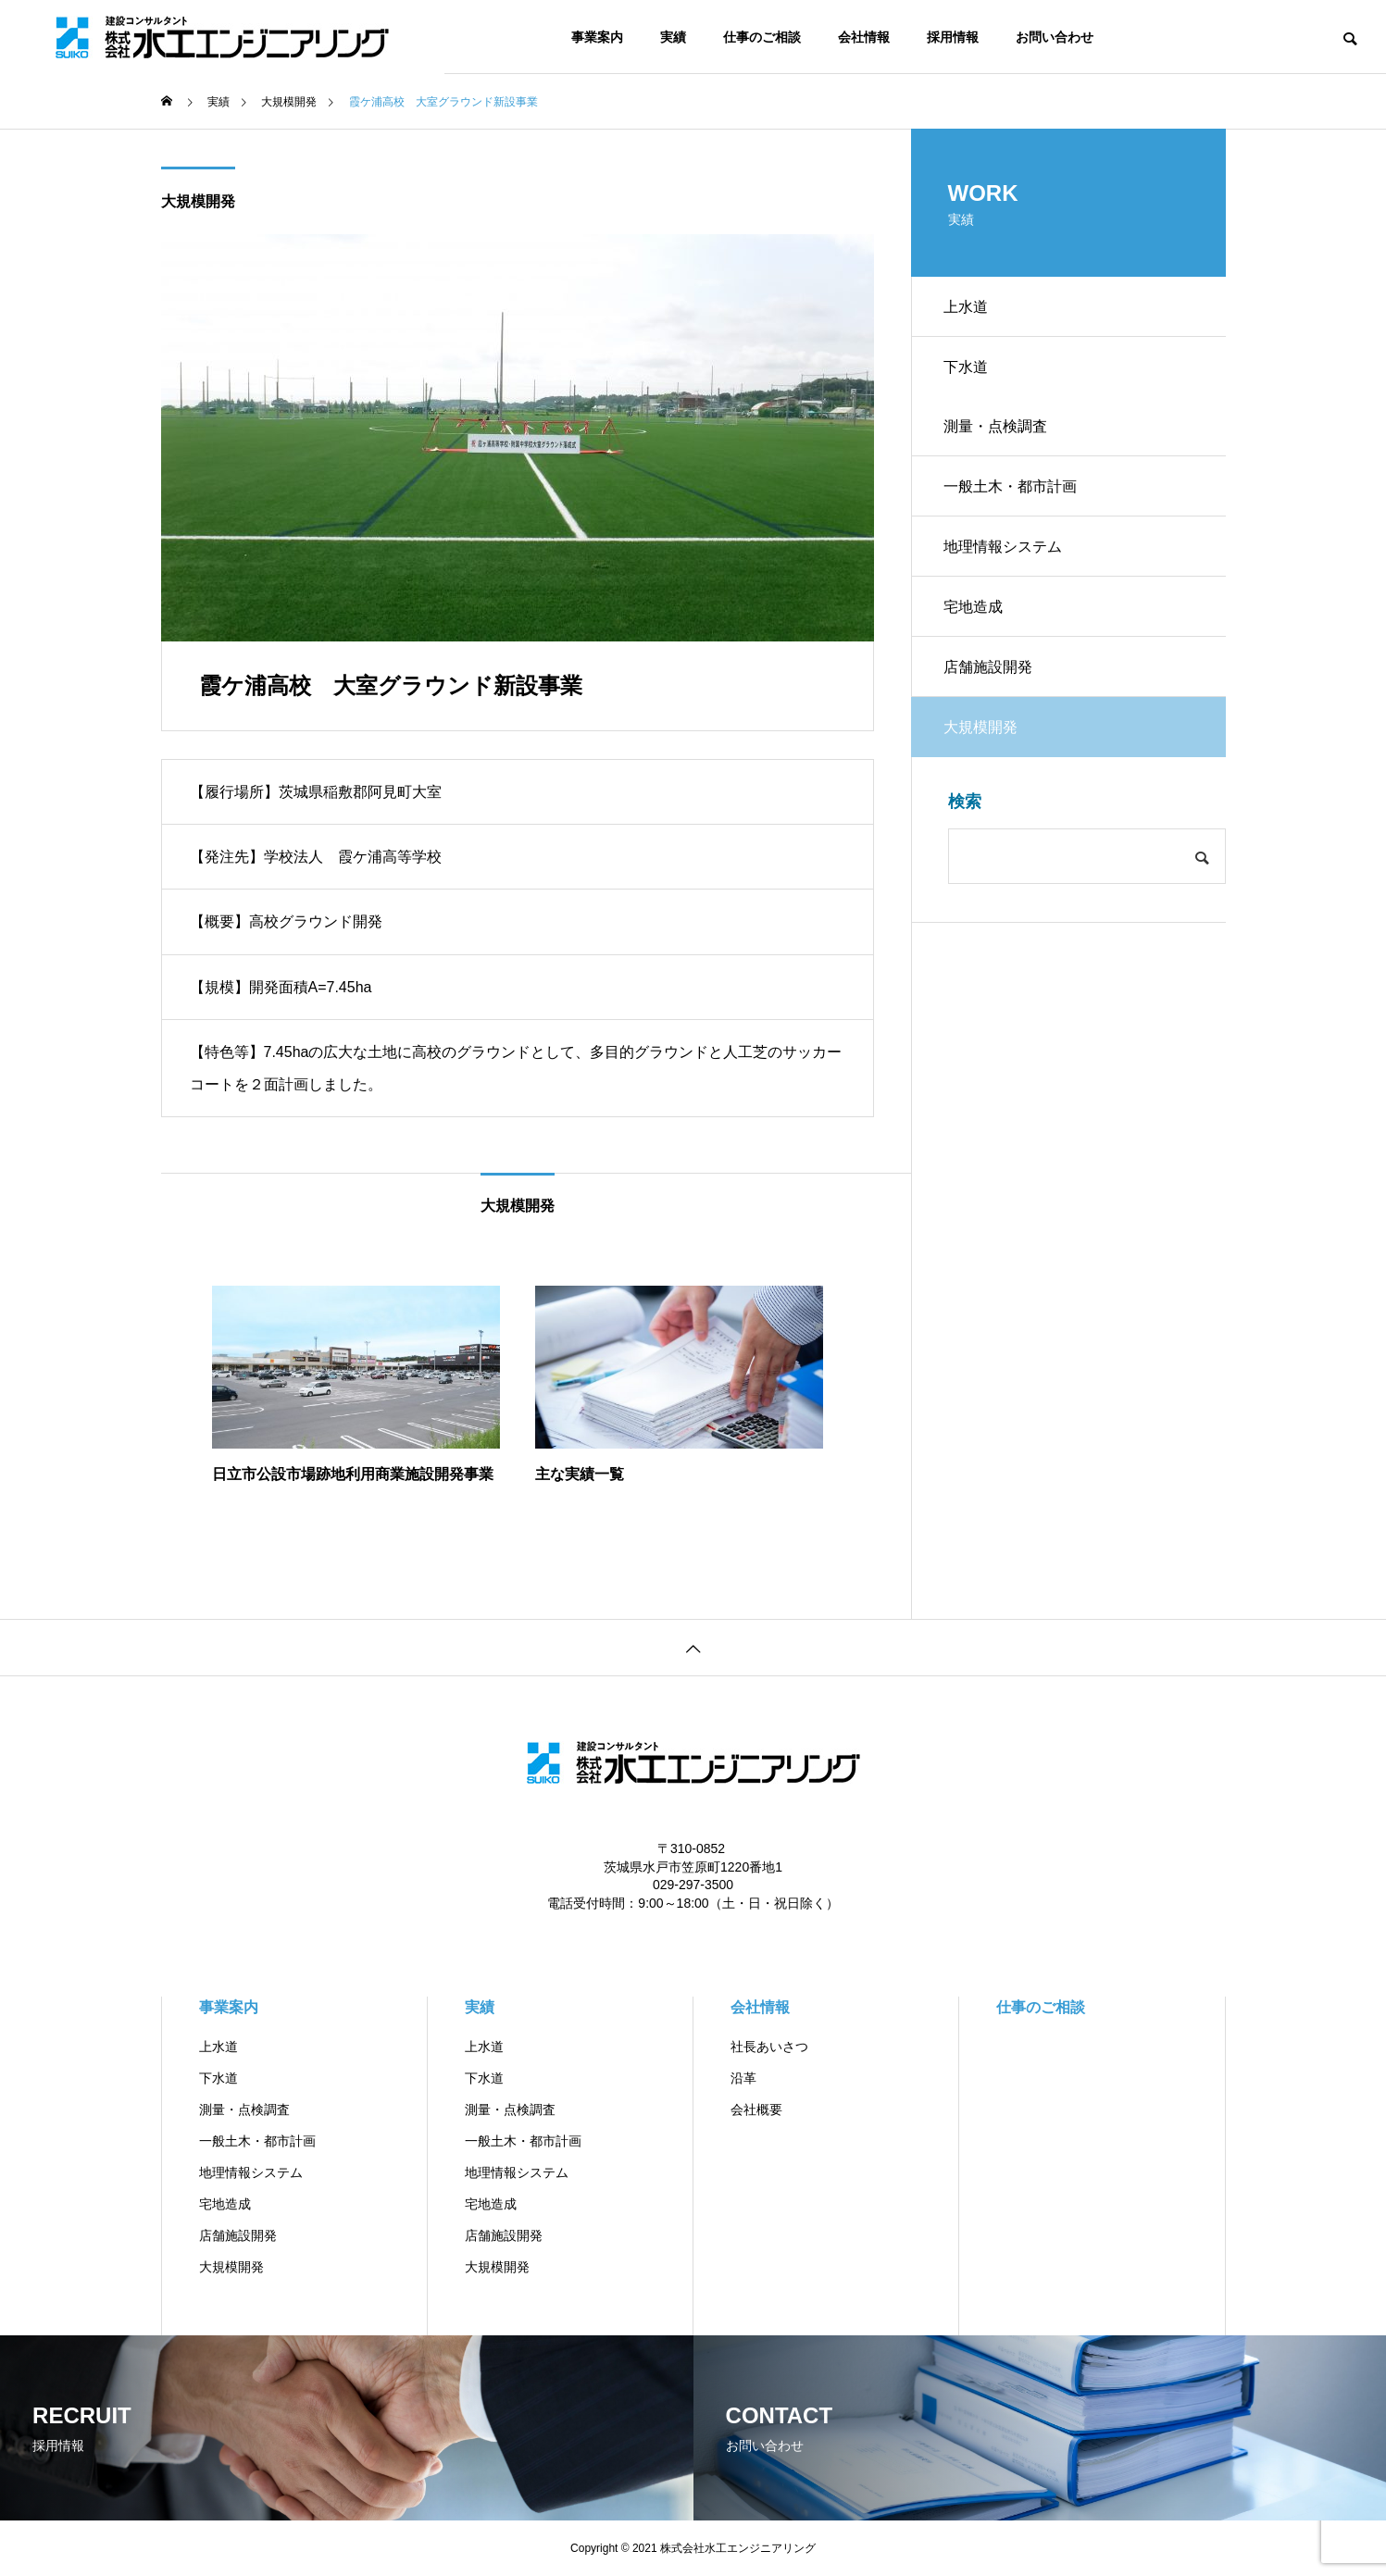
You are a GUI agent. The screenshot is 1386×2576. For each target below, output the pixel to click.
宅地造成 (977, 633)
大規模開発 (198, 201)
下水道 (970, 373)
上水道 (970, 309)
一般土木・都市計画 (1014, 503)
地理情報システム (1007, 568)
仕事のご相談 (762, 37)
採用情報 (953, 37)
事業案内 (597, 37)
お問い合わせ (1054, 37)
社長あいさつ (769, 2046)
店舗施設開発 (992, 697)
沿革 (743, 2078)
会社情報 (864, 37)
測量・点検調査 (1000, 438)
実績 (673, 37)
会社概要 (756, 2109)
